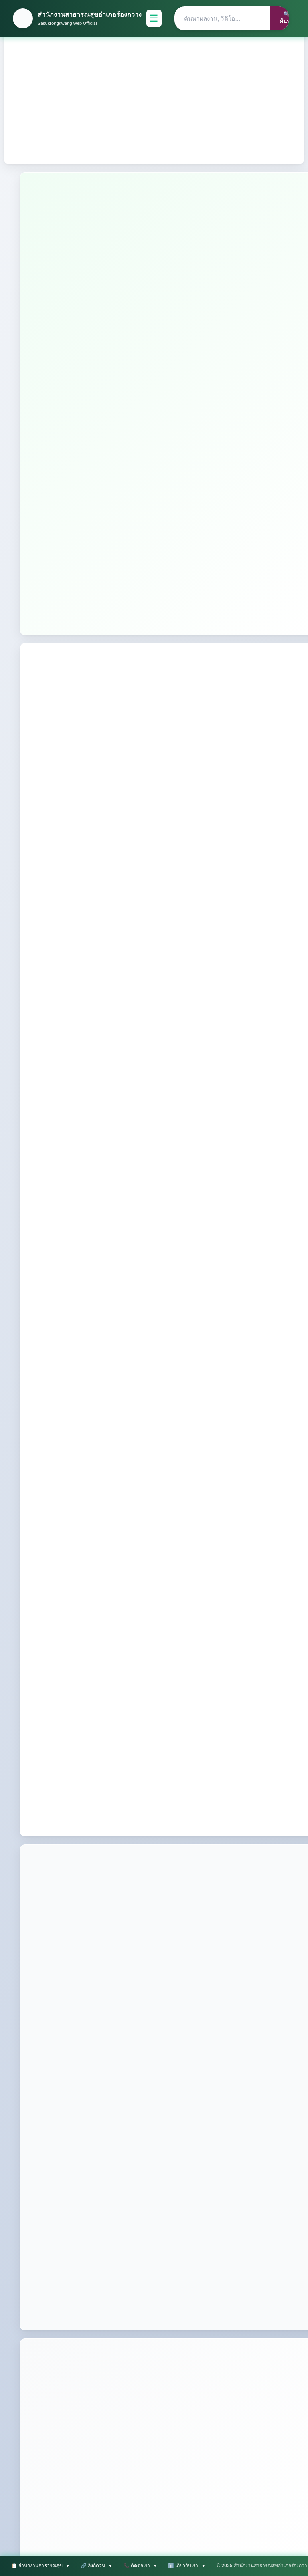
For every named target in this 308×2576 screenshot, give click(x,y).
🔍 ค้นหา (286, 17)
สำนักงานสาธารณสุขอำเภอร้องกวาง (90, 14)
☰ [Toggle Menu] (154, 18)
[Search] (222, 18)
